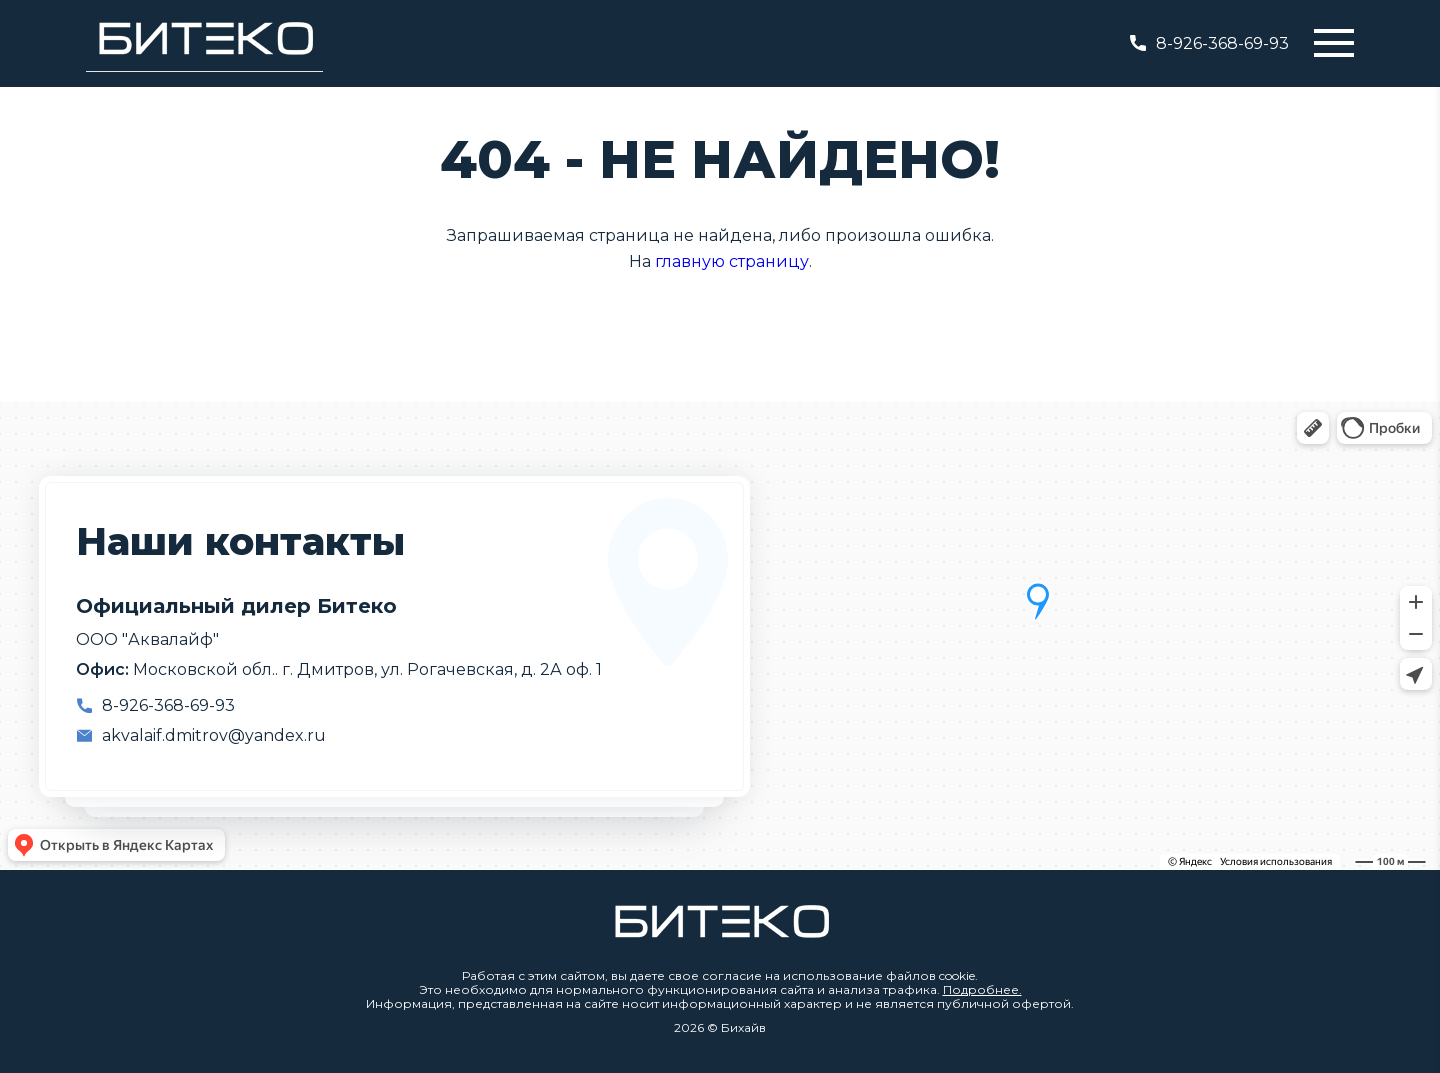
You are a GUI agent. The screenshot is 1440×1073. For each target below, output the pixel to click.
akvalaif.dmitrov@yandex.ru (214, 735)
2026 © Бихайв (720, 1028)
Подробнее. (982, 989)
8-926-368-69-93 (1209, 43)
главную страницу (732, 261)
